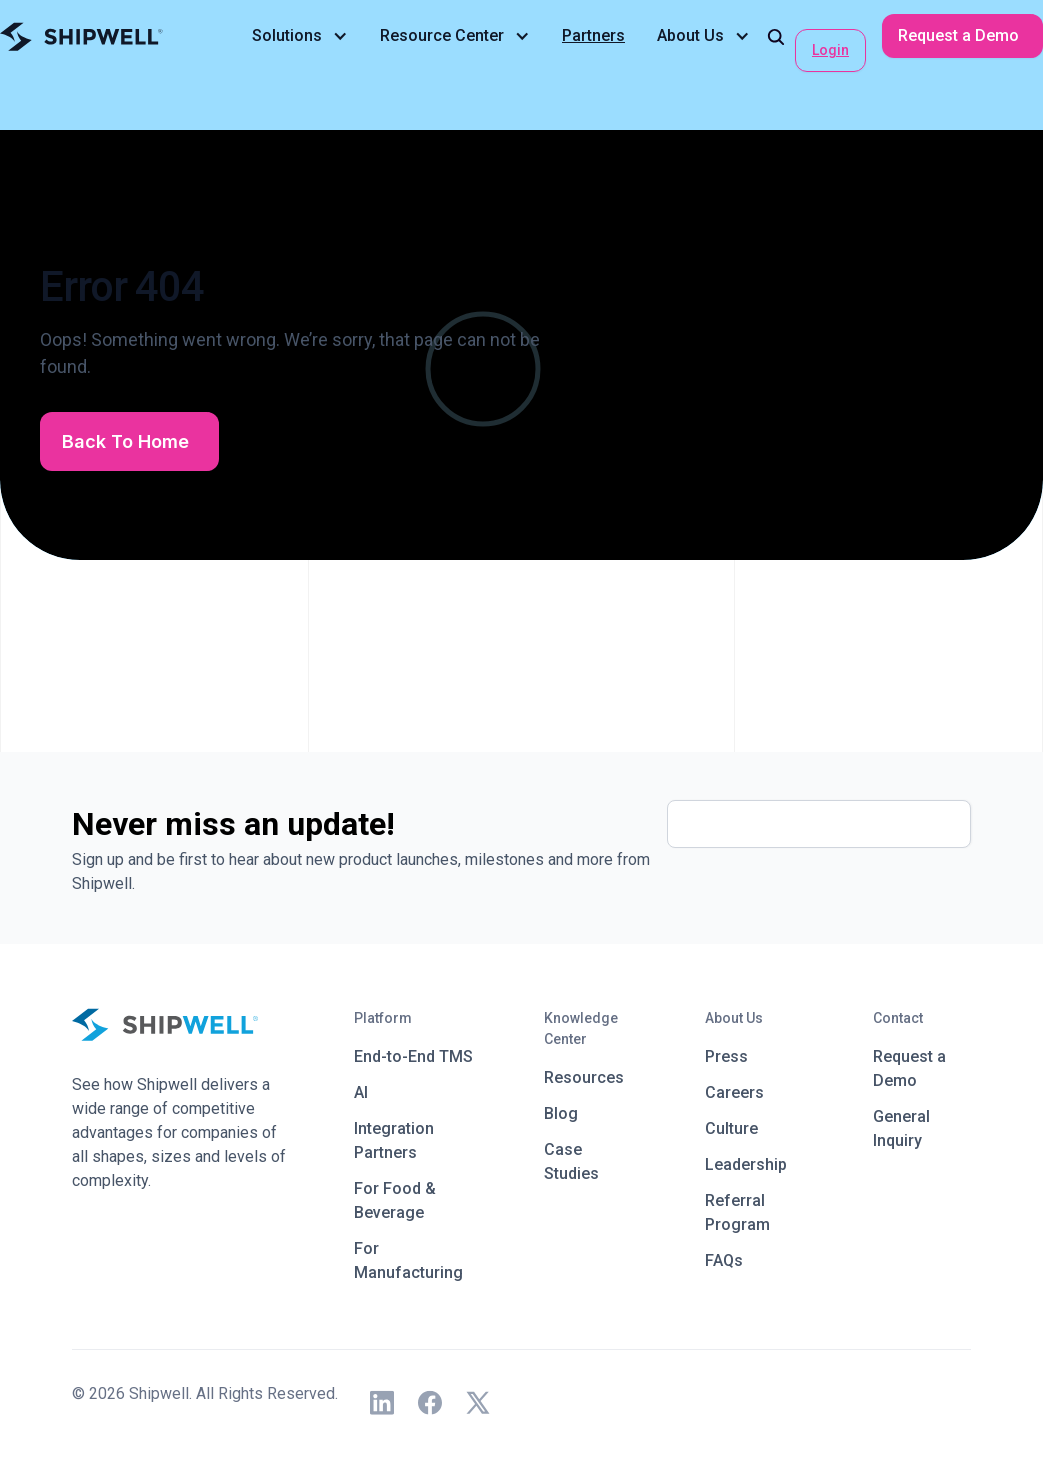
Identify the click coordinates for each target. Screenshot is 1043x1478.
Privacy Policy (122, 1417)
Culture (731, 1128)
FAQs (724, 1260)
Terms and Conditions (252, 1417)
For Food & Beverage (395, 1200)
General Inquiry (901, 1128)
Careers (734, 1092)
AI (361, 1092)
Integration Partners (394, 1140)
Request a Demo (958, 35)
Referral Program (737, 1212)
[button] (300, 36)
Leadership (746, 1164)
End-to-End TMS (413, 1056)
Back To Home (125, 441)
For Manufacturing (408, 1260)
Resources (584, 1077)
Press (726, 1056)
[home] (81, 36)
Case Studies (571, 1161)
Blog (561, 1113)
